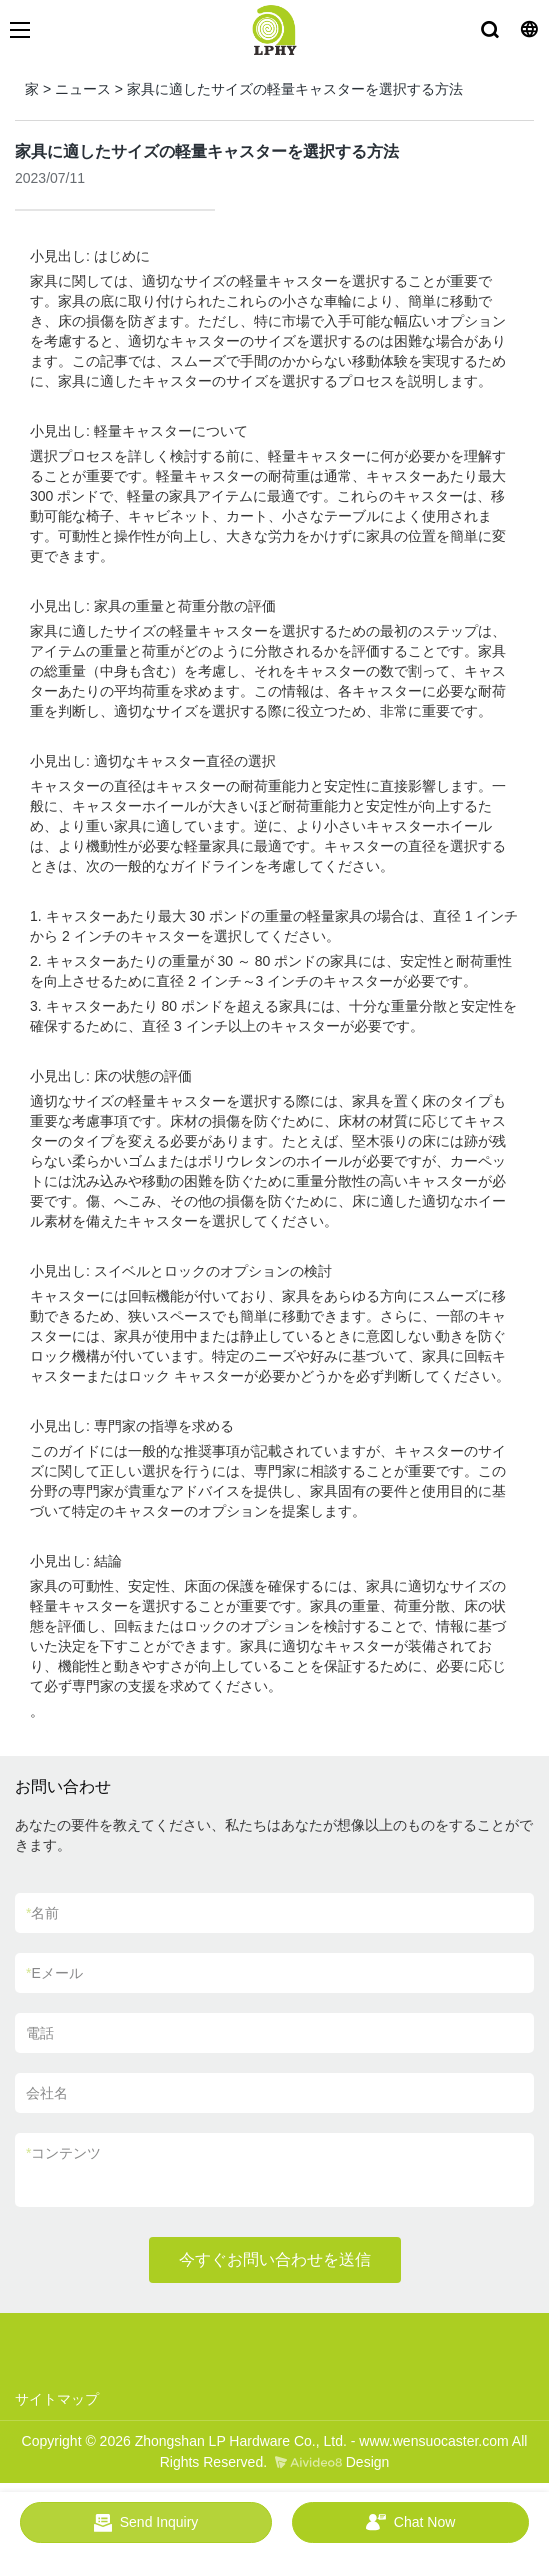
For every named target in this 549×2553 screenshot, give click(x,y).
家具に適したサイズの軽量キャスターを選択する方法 (295, 89)
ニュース (83, 89)
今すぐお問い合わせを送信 (275, 2259)
